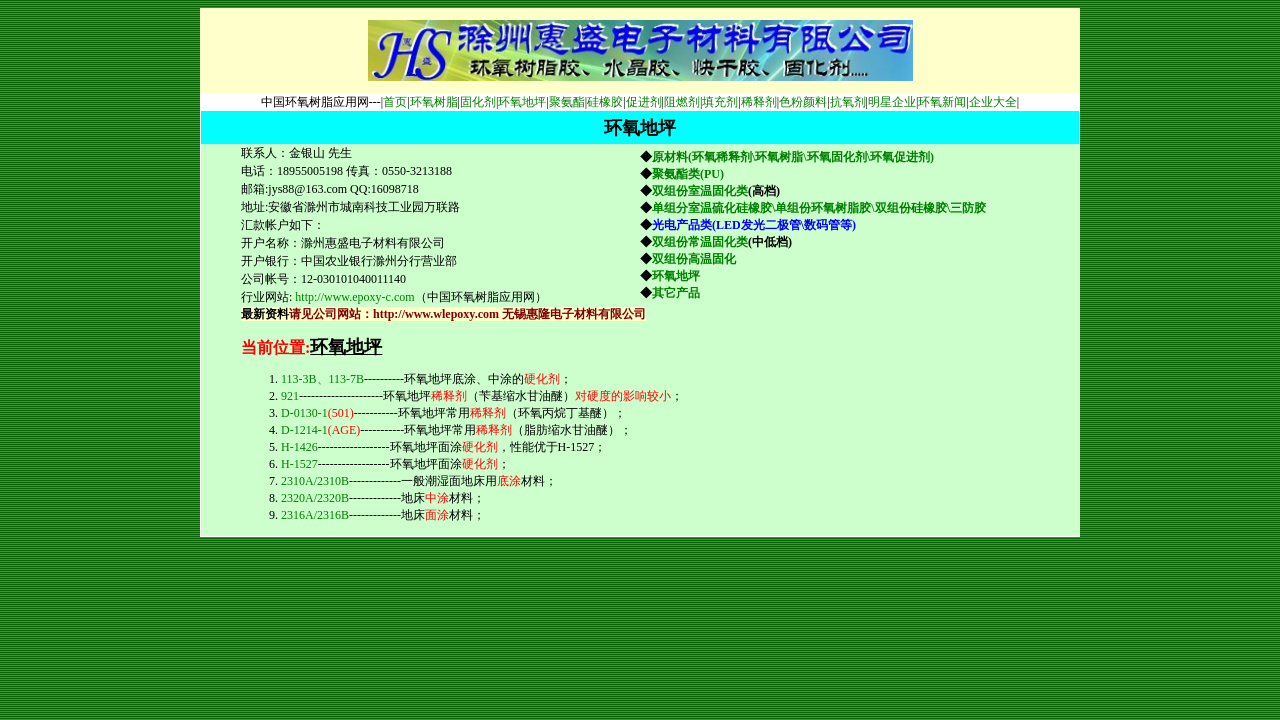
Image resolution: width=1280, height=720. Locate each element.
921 (290, 396)
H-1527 (299, 464)
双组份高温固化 (694, 259)
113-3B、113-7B (322, 379)
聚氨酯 (567, 102)
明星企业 (892, 102)
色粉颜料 (803, 102)
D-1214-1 (320, 430)
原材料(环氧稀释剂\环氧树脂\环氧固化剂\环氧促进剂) (793, 157)
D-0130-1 (317, 413)
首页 (395, 102)
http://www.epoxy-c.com (354, 297)
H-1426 (299, 447)
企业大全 (993, 102)
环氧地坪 (522, 102)
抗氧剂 (848, 102)
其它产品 (676, 293)
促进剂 (644, 102)
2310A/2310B (315, 481)
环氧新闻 (942, 102)
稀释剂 (759, 102)
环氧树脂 (434, 102)
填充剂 (720, 102)
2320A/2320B (315, 498)
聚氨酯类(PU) (689, 174)
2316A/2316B (315, 515)
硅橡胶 (605, 102)
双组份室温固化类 (700, 191)
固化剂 (478, 102)
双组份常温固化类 (700, 242)
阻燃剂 (682, 102)
